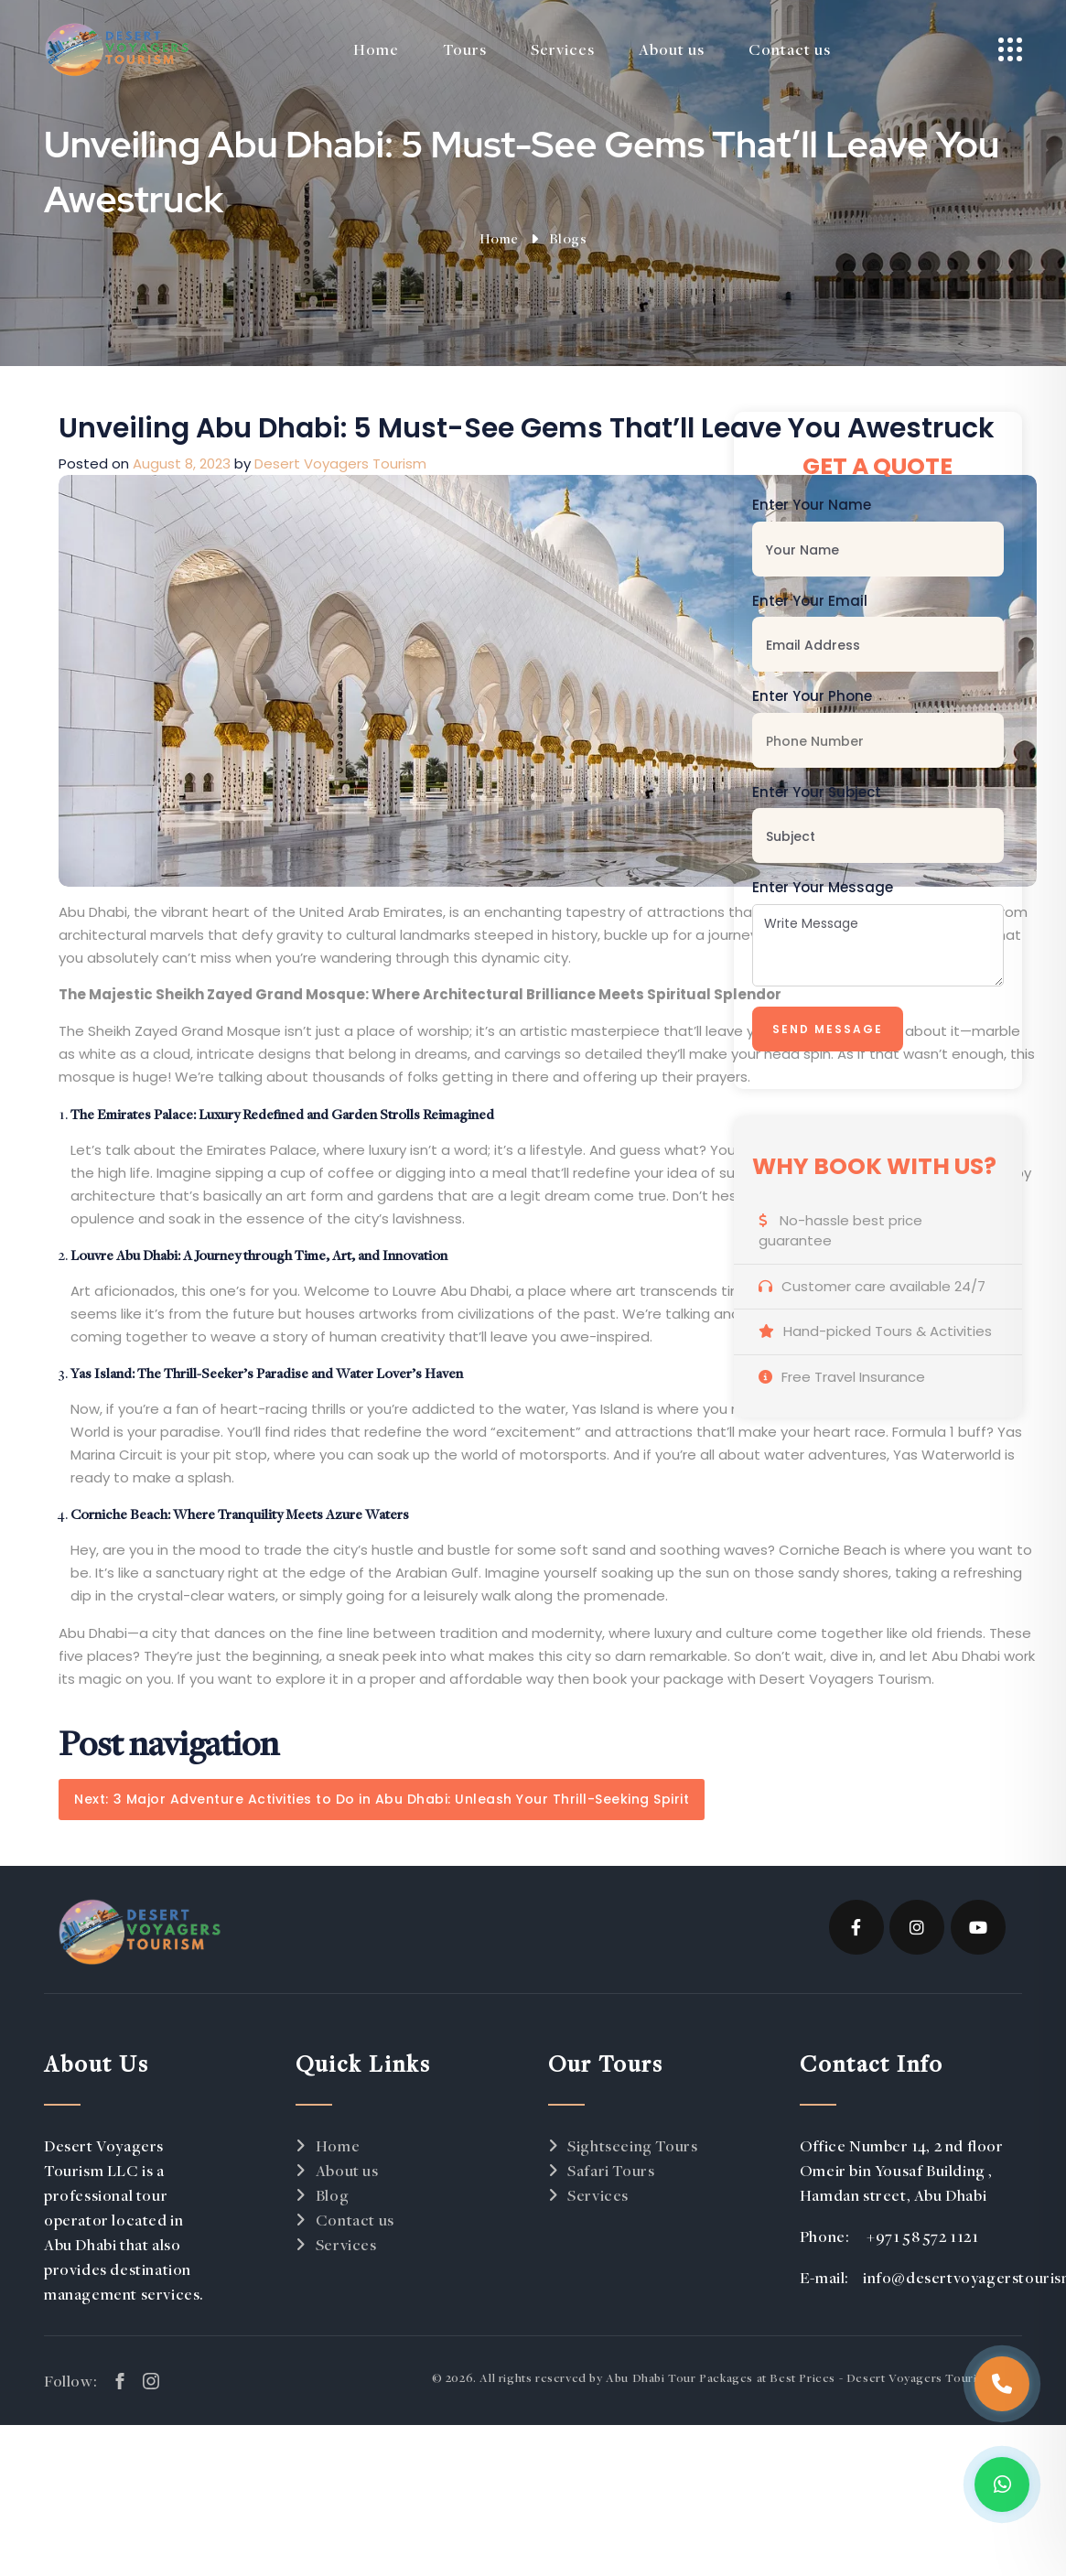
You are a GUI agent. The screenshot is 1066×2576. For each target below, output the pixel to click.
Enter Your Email (809, 600)
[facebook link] (120, 2381)
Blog (332, 2194)
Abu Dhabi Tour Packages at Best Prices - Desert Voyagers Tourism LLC (814, 2377)
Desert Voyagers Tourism (340, 463)
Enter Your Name (811, 504)
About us (347, 2170)
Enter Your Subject (816, 792)
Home (499, 238)
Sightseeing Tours (632, 2145)
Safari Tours (610, 2170)
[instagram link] (151, 2381)
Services (346, 2244)
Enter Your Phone (812, 696)
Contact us (355, 2219)
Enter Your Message (822, 887)
